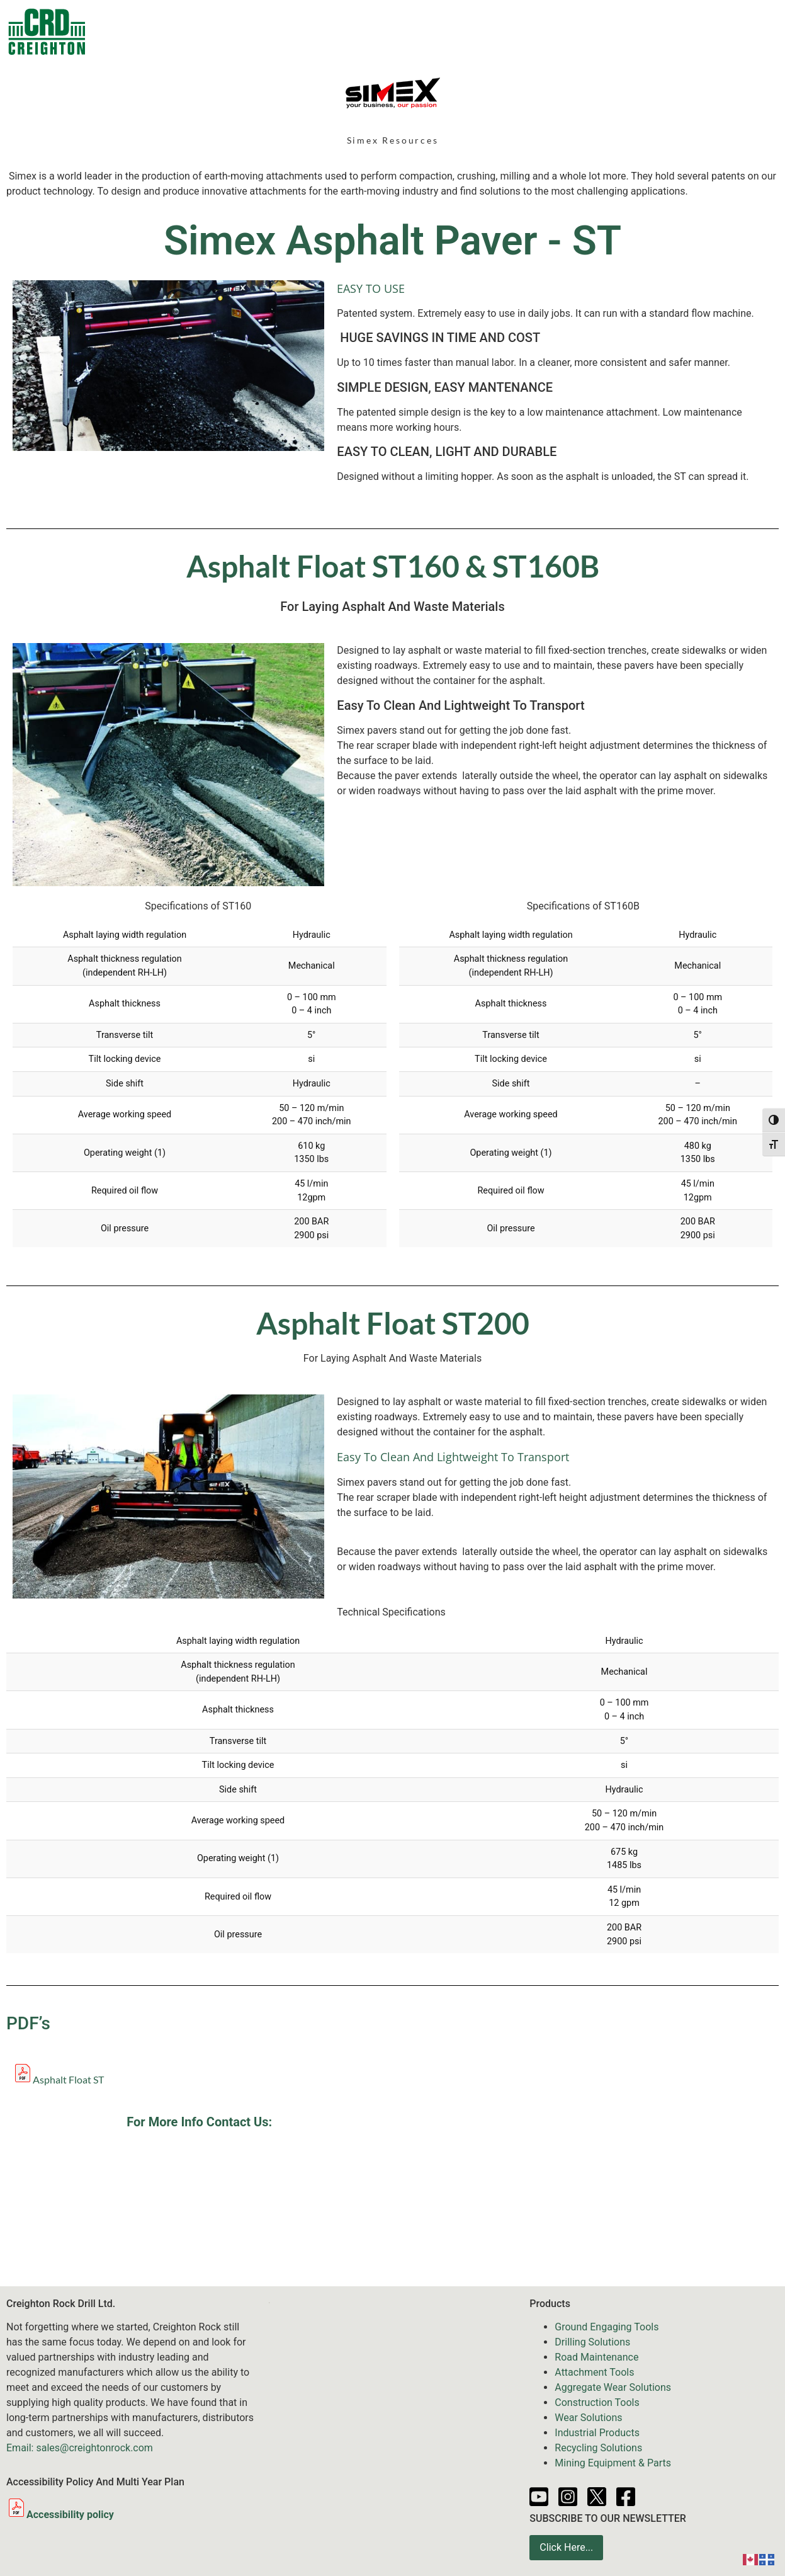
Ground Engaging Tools (606, 2327)
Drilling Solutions (592, 2342)
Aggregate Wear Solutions (613, 2387)
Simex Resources (393, 140)
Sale (300, 31)
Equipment (365, 31)
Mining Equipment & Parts (613, 2463)
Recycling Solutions (598, 2448)
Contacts (167, 31)
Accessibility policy (60, 2515)
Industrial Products (597, 2433)
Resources (570, 31)
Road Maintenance (596, 2357)
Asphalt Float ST (68, 2079)
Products (239, 31)
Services (446, 31)
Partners (638, 31)
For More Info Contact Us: (199, 2121)
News (509, 31)
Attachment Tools (594, 2372)
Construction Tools (597, 2402)
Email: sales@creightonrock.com (79, 2448)
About (696, 31)
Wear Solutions (588, 2418)
